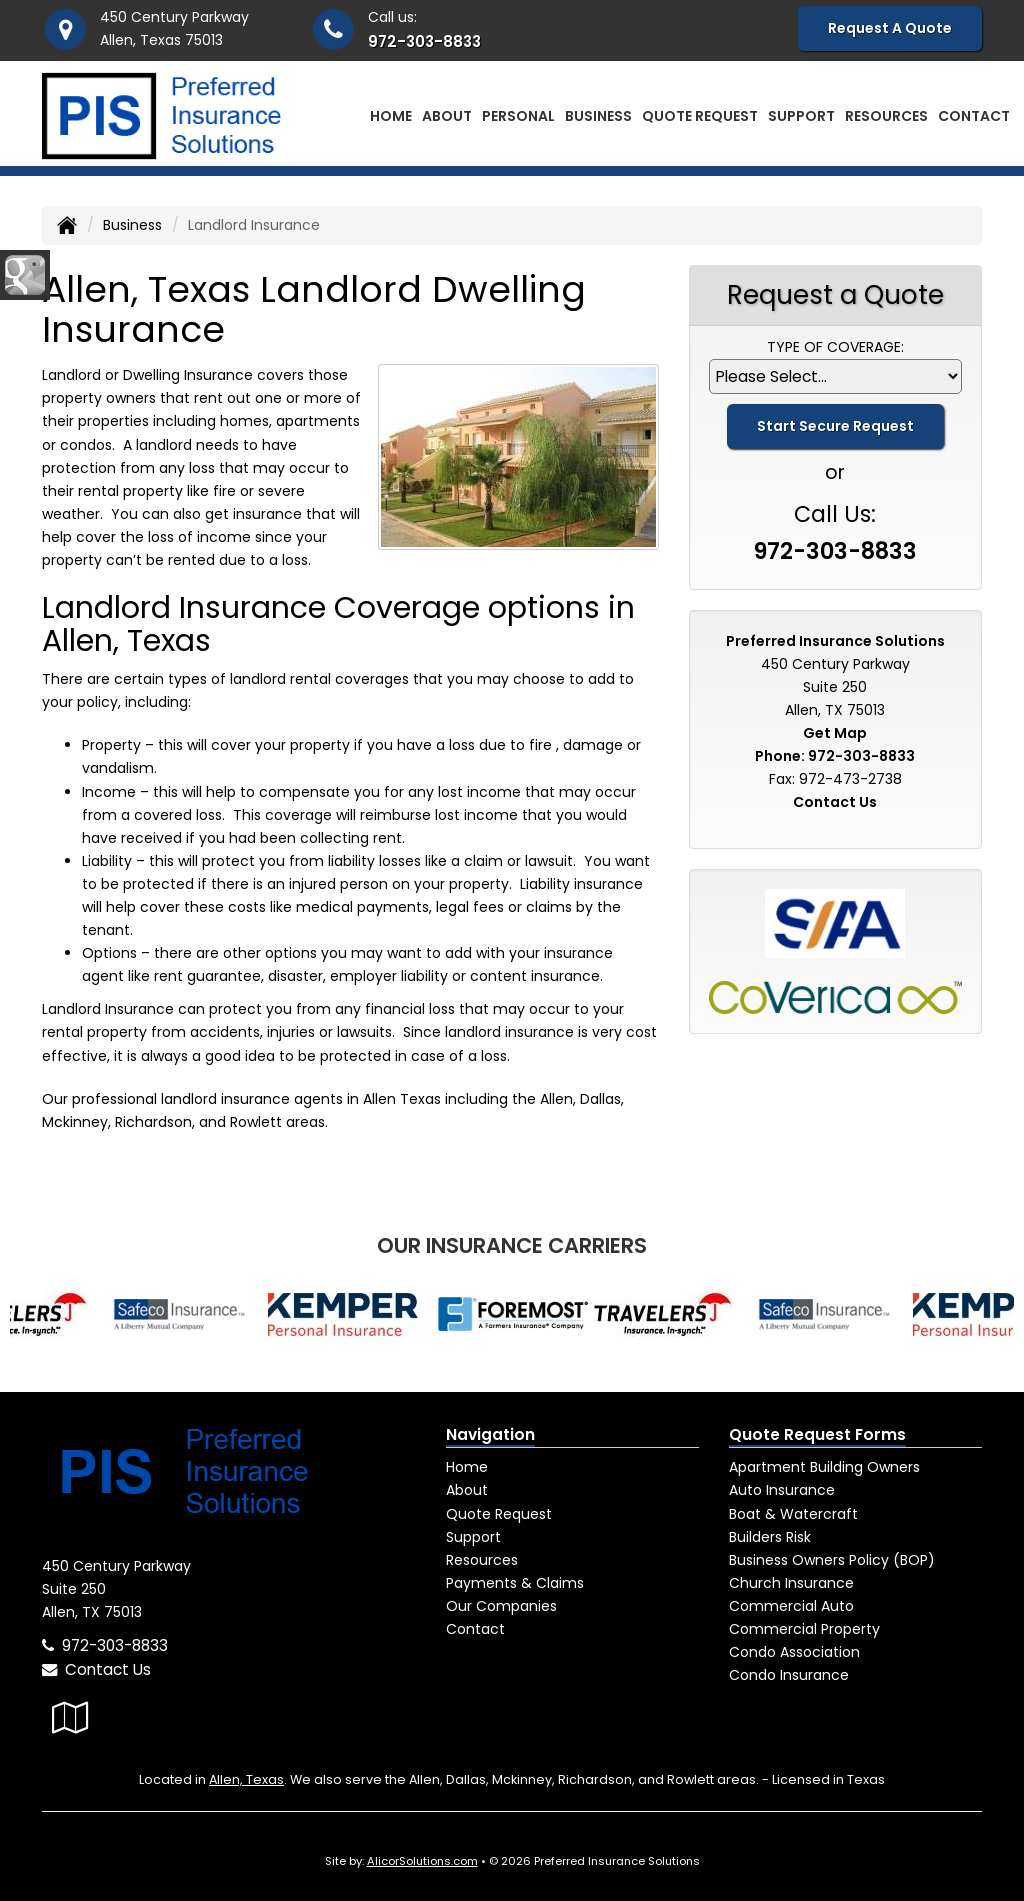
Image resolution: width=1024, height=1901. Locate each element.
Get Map (835, 733)
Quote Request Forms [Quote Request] (817, 1434)
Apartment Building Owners (824, 1467)
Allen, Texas (246, 1779)
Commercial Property (804, 1629)
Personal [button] (518, 116)
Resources (482, 1560)
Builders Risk (770, 1537)
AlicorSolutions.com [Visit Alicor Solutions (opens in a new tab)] (422, 1861)
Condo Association (794, 1652)
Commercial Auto (791, 1606)
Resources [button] (886, 116)
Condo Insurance (789, 1675)
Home (391, 116)
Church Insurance (791, 1583)
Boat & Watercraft (793, 1514)
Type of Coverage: (835, 347)
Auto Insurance (782, 1490)
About (447, 116)
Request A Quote (890, 28)
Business (132, 225)
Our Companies (501, 1606)
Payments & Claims (515, 1583)
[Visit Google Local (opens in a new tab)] (70, 1717)
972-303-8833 (424, 41)
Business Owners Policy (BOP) (832, 1560)
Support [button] (801, 116)
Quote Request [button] (700, 116)
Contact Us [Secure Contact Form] (835, 802)
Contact (974, 116)
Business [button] (598, 116)
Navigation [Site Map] (490, 1434)
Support (473, 1537)
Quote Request (499, 1514)
